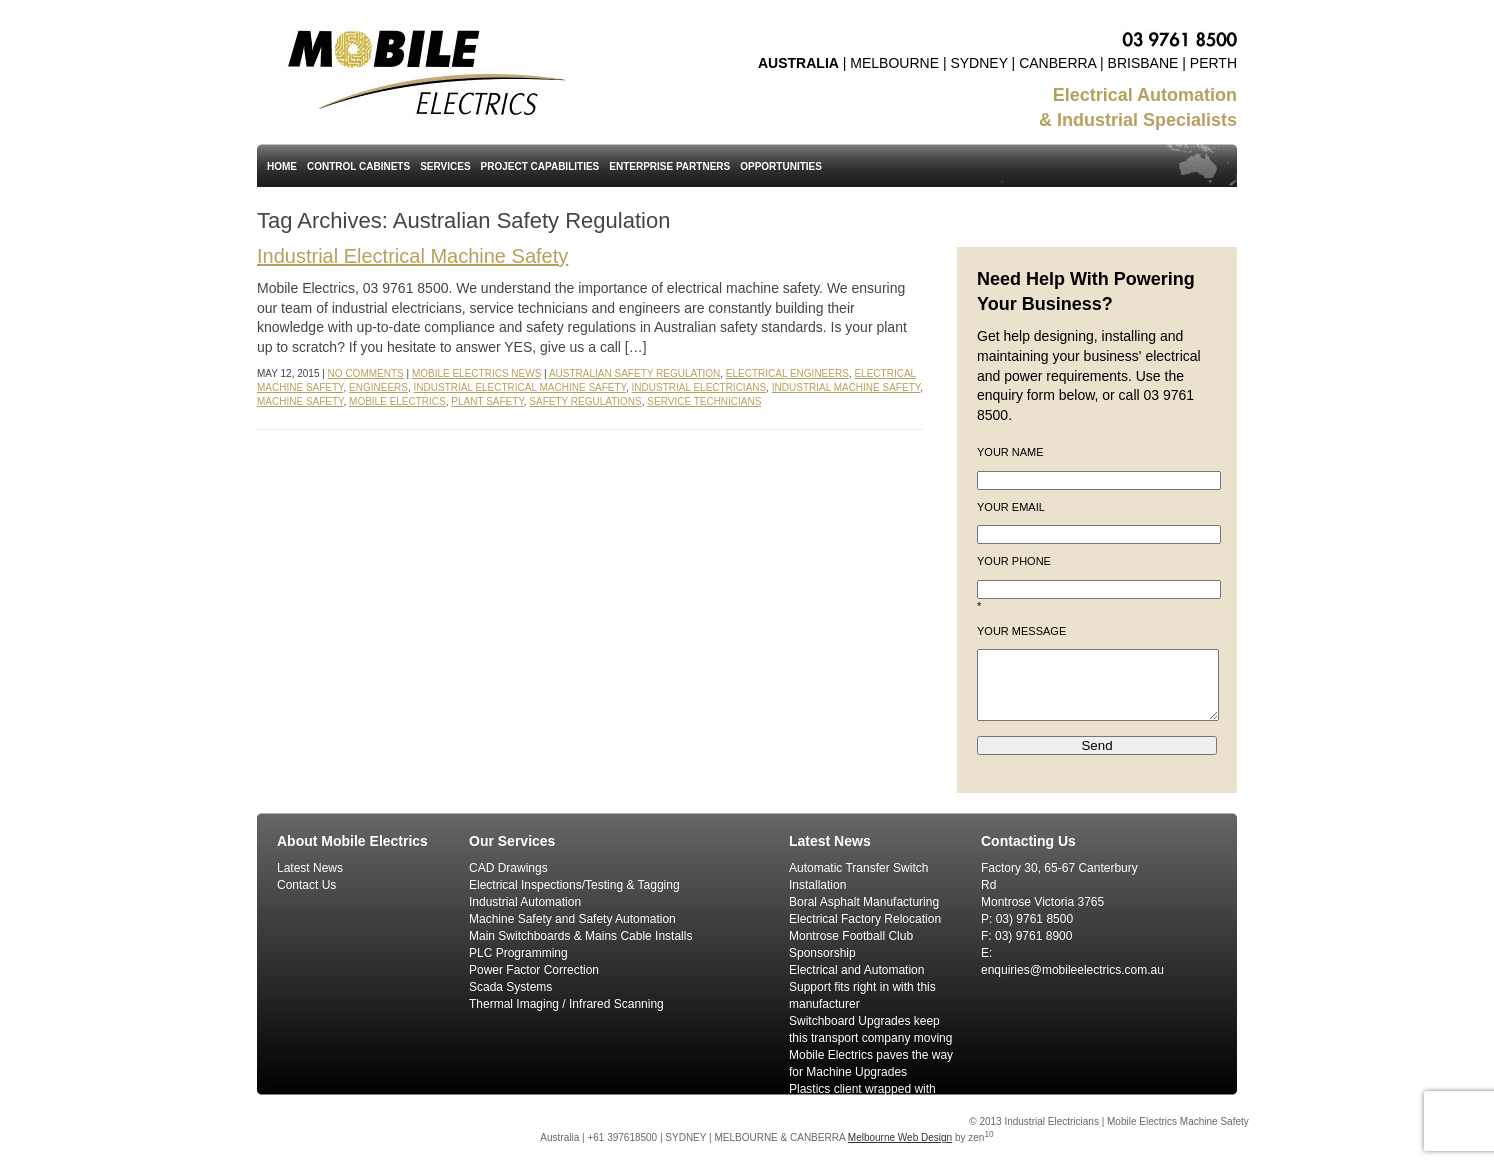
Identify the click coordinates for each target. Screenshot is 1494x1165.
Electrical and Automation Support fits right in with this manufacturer (862, 987)
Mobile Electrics (397, 401)
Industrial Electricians (699, 387)
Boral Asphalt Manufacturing (864, 902)
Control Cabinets (358, 166)
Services (445, 166)
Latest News (310, 868)
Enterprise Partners (669, 166)
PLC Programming (518, 953)
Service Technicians (704, 401)
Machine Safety (300, 401)
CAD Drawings (508, 868)
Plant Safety (487, 401)
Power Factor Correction (534, 970)
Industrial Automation (525, 902)
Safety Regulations (585, 401)
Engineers (378, 387)
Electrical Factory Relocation (865, 919)
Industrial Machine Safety (846, 387)
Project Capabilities (540, 166)
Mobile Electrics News (476, 373)
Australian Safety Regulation (634, 373)
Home (282, 166)
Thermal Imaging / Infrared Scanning (566, 1004)
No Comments (366, 373)
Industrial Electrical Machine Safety (412, 256)
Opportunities (781, 166)
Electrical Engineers (787, 373)
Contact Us (306, 885)
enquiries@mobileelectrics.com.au (1072, 970)
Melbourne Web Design (900, 1137)
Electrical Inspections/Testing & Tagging (574, 885)
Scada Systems (510, 987)
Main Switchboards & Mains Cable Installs (580, 936)
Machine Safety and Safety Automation (572, 919)
